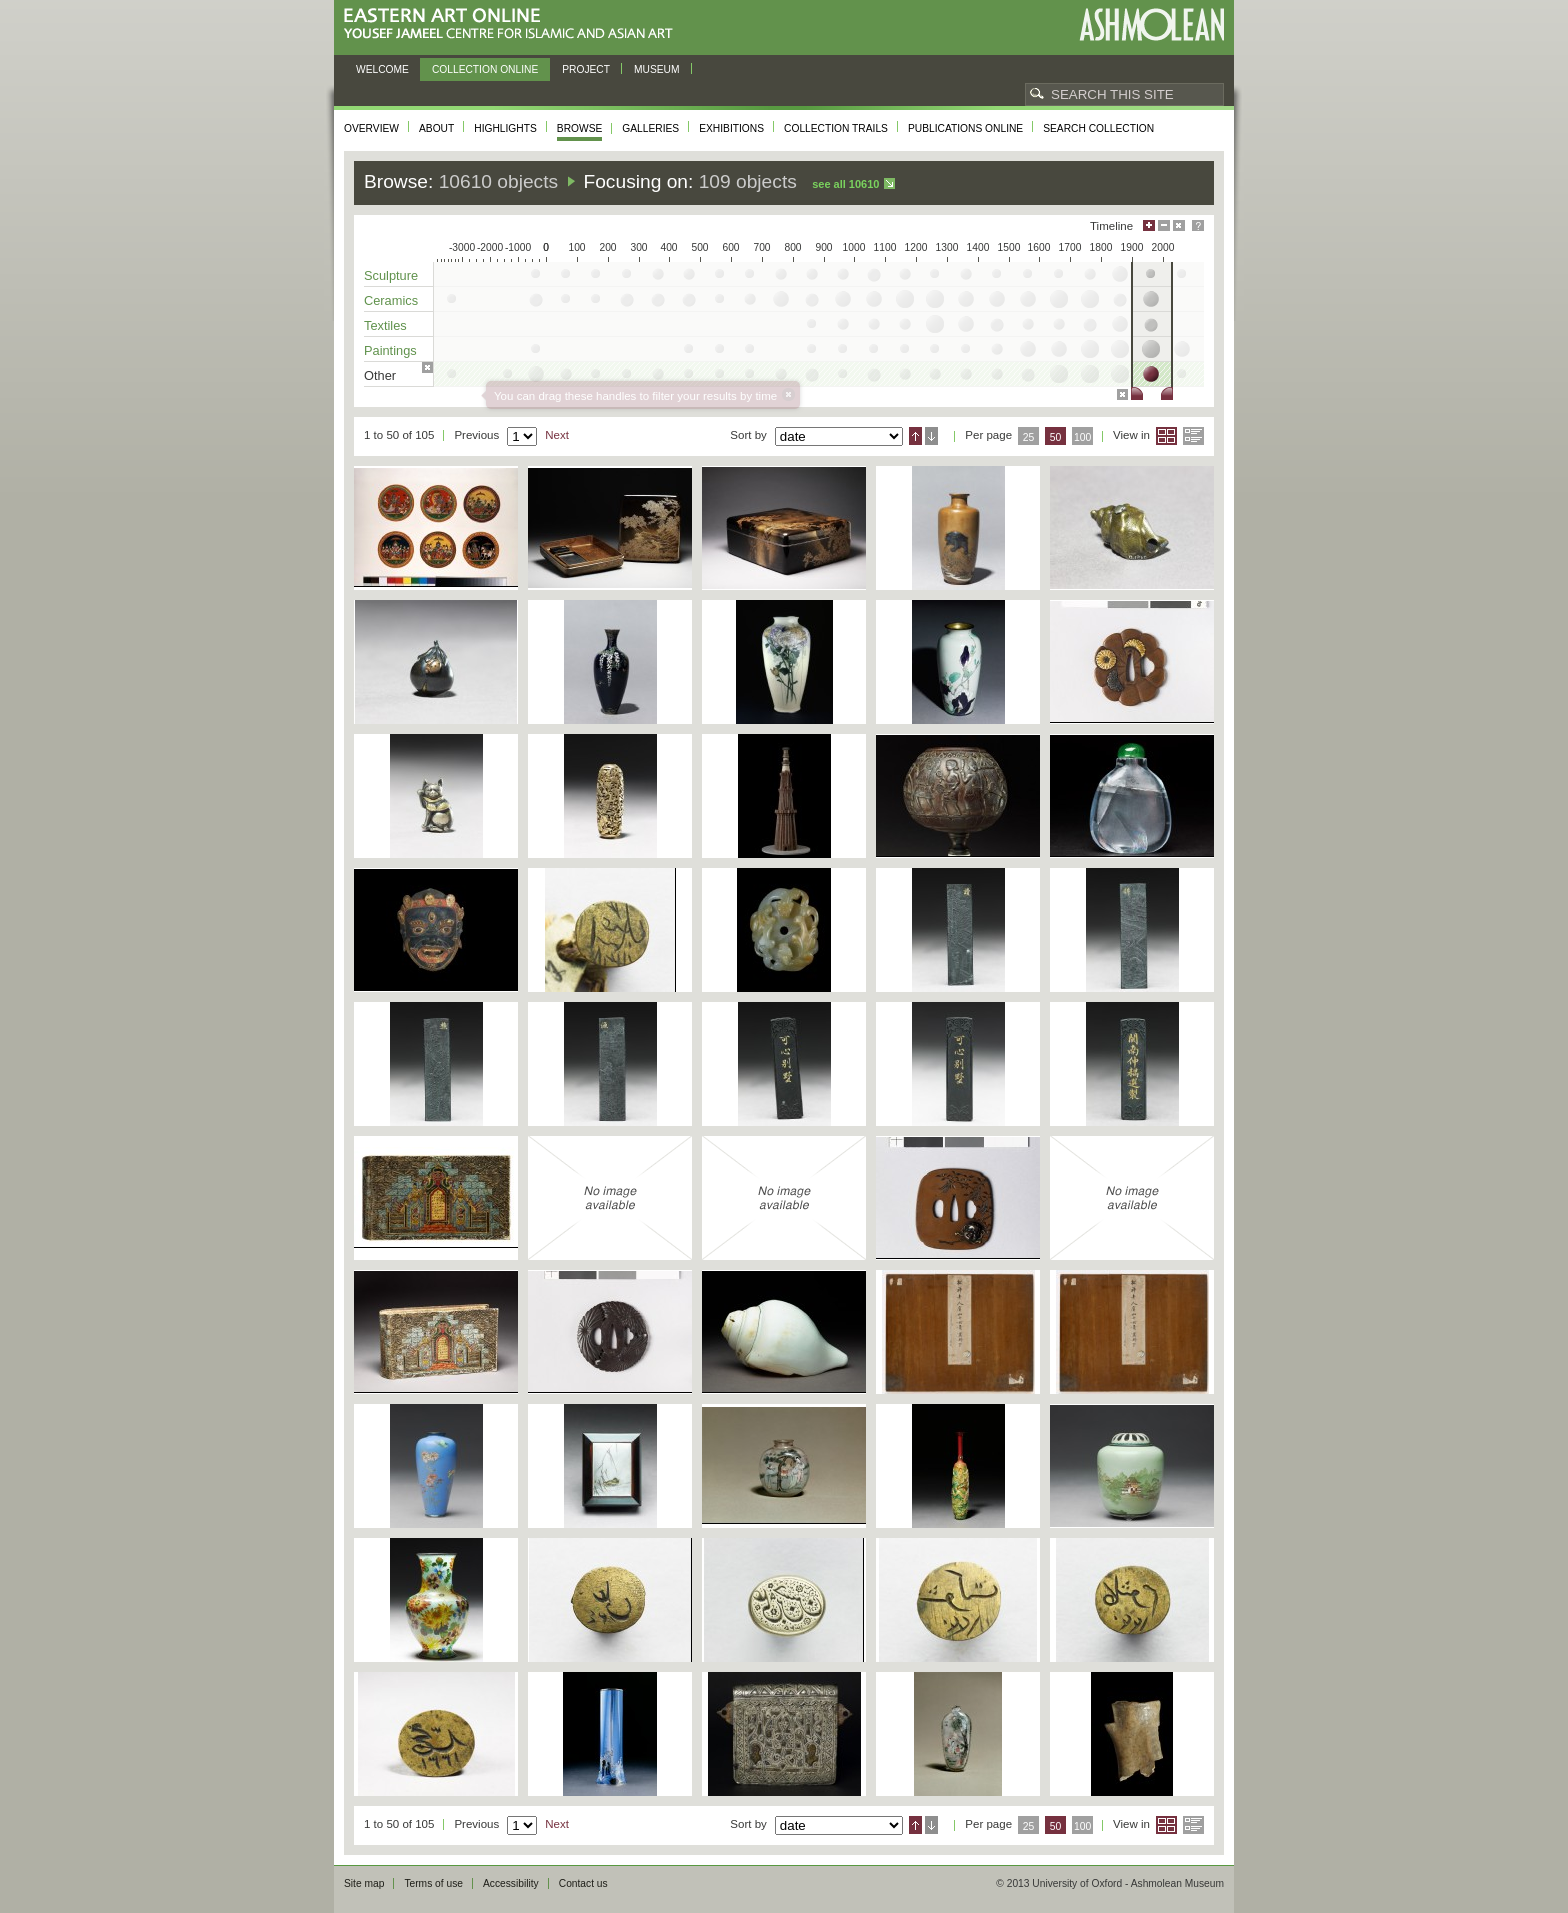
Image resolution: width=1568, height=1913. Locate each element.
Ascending (915, 436)
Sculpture (391, 275)
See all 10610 (845, 184)
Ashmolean (1151, 24)
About (436, 128)
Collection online (485, 69)
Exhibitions (731, 128)
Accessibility (511, 1883)
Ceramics (391, 300)
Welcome (382, 69)
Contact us (583, 1883)
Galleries (650, 128)
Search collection (1098, 128)
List (1193, 436)
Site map (364, 1883)
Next (557, 435)
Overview (371, 128)
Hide (1179, 225)
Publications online (965, 128)
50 (1056, 437)
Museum (657, 69)
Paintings (390, 350)
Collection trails (836, 128)
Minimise (1164, 225)
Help (1198, 225)
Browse (580, 128)
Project (586, 69)
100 (1082, 437)
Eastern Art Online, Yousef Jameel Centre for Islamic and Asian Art (513, 24)
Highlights (505, 128)
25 (1029, 437)
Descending (931, 436)
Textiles (385, 325)
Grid (1166, 436)
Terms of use (433, 1883)
